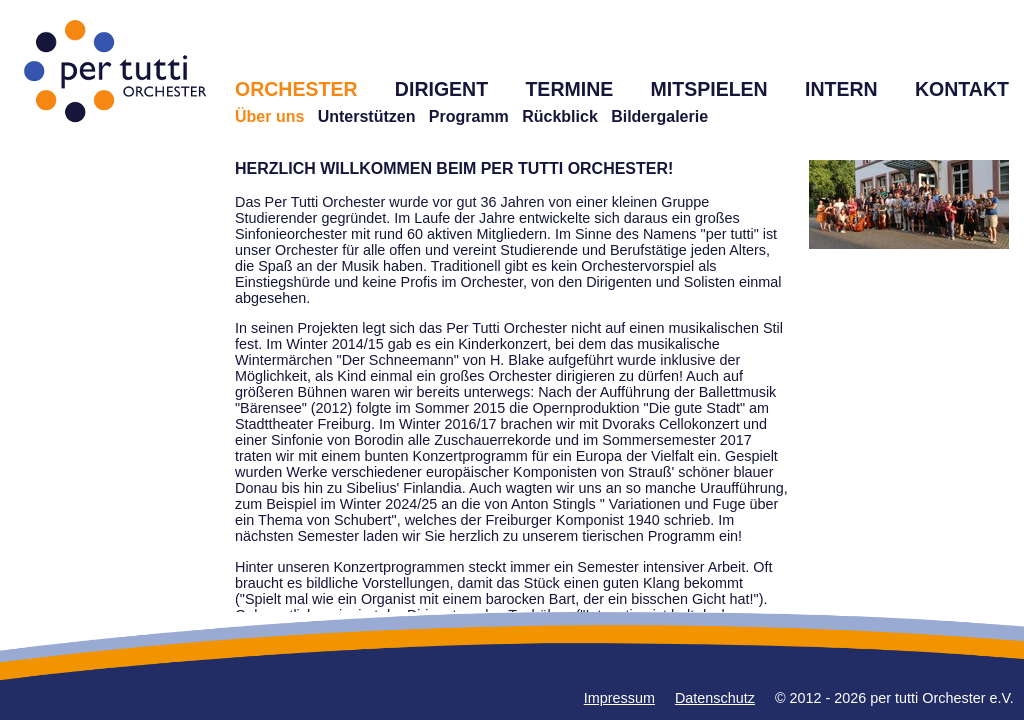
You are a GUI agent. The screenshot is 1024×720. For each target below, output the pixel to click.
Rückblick (560, 116)
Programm (469, 116)
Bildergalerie (659, 116)
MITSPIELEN (709, 89)
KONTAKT (962, 89)
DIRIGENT (441, 89)
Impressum (619, 698)
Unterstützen (367, 116)
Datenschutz (715, 698)
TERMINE (569, 89)
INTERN (841, 89)
